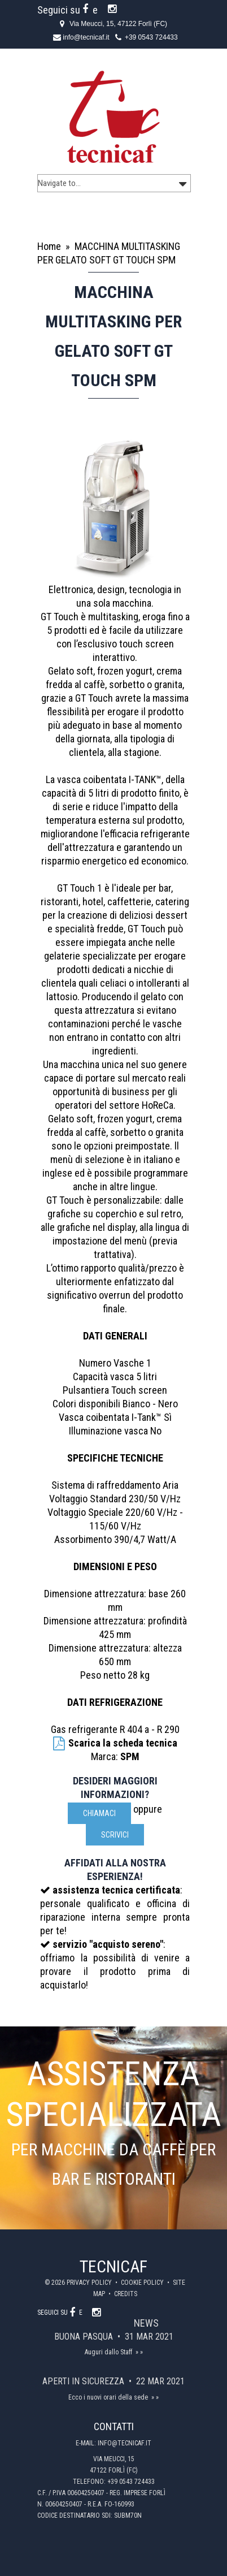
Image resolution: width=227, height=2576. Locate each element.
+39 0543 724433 (151, 37)
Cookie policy (143, 2283)
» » (139, 2352)
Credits (125, 2294)
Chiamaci (99, 1813)
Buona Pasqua (84, 2336)
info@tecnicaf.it (86, 37)
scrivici (115, 1834)
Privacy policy (90, 2283)
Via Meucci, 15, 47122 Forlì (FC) (118, 24)
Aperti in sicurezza (84, 2381)
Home (49, 246)
